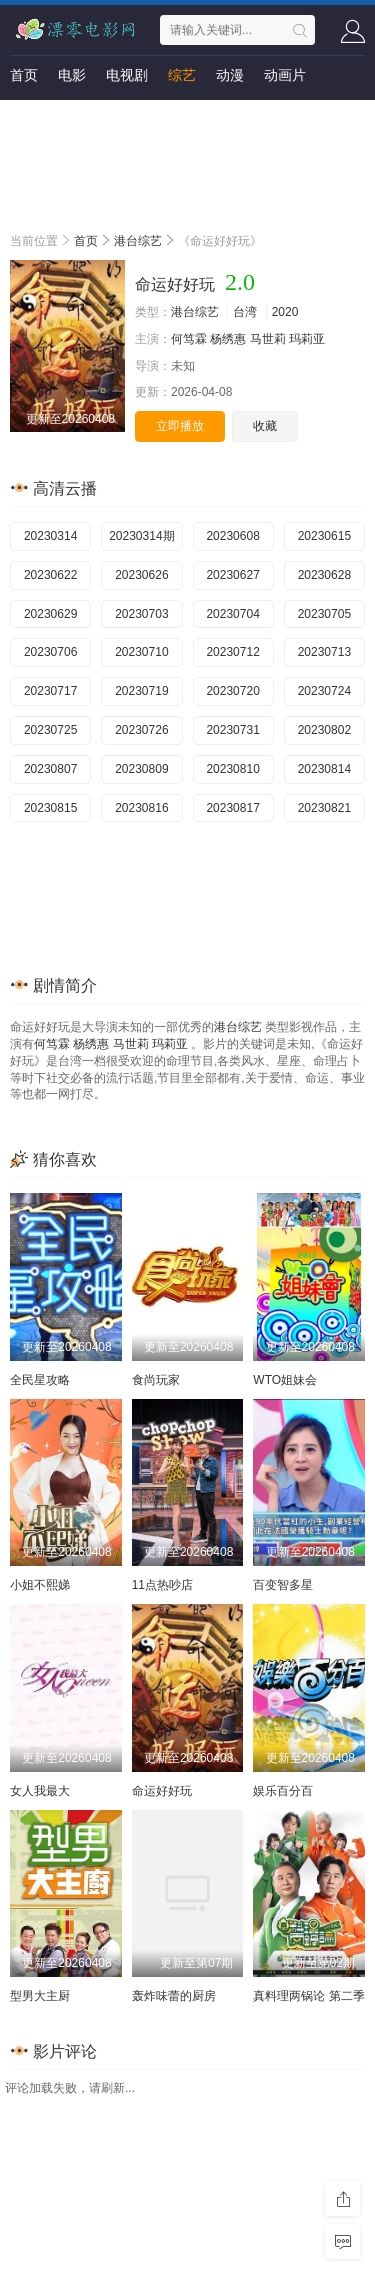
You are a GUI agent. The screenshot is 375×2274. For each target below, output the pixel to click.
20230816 (141, 808)
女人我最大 (40, 1791)
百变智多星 (283, 1585)
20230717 (50, 691)
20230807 (50, 769)
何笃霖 (189, 339)
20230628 (324, 575)
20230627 (232, 575)
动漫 (230, 75)
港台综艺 (138, 241)
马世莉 (268, 339)
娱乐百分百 (283, 1791)
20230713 (324, 652)
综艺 (182, 75)
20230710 (141, 652)
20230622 (50, 575)
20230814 (324, 769)
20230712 (232, 652)
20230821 (324, 808)
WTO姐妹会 (285, 1380)
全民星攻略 (40, 1380)
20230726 (141, 730)
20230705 (324, 614)
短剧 (24, 115)
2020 (285, 312)
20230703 (141, 614)
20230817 (232, 808)
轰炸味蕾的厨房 (174, 1996)
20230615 (324, 536)
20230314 (50, 536)
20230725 (50, 730)
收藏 (265, 426)
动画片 (285, 75)
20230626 (141, 575)
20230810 (232, 769)
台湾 (245, 312)
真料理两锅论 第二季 (308, 1996)
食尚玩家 (156, 1380)
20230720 (232, 691)
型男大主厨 (40, 1996)
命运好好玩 (162, 1791)
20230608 (232, 536)
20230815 (50, 808)
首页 (24, 75)
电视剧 (127, 75)
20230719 (141, 691)
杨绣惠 (228, 339)
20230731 (232, 730)
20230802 (324, 730)
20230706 (50, 652)
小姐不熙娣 (40, 1585)
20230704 (232, 614)
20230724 (324, 691)
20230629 (50, 614)
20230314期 (141, 536)
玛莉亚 (307, 339)
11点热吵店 (162, 1585)
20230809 (141, 769)
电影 (72, 75)
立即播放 (180, 426)
